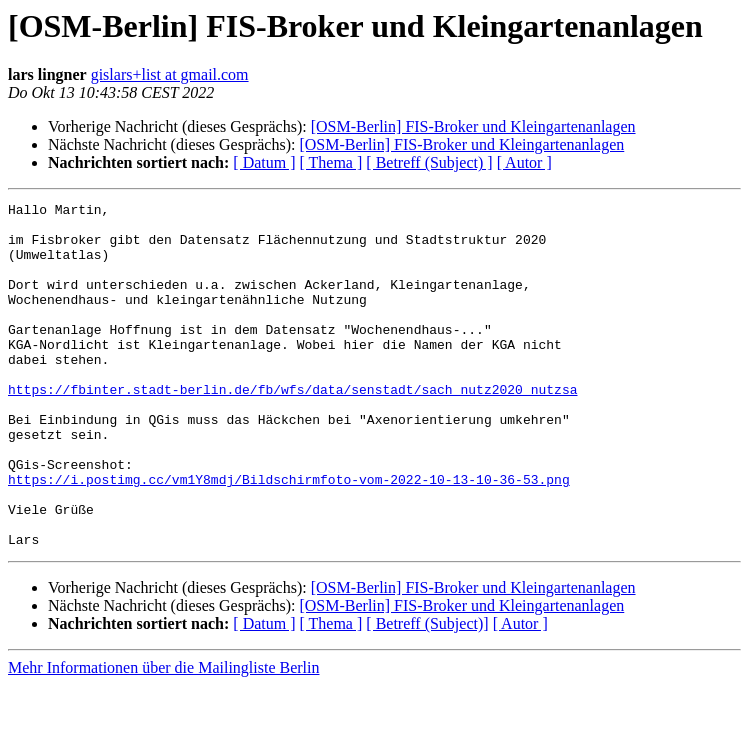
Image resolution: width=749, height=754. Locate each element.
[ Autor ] (524, 162)
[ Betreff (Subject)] (427, 692)
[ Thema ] (331, 162)
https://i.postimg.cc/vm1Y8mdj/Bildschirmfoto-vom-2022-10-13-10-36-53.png (289, 536)
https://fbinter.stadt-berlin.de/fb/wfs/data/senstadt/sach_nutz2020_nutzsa (292, 428)
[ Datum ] (264, 162)
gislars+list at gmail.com (170, 74)
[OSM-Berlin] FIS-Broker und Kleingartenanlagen (473, 126)
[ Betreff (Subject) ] (429, 162)
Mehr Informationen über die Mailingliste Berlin (163, 736)
